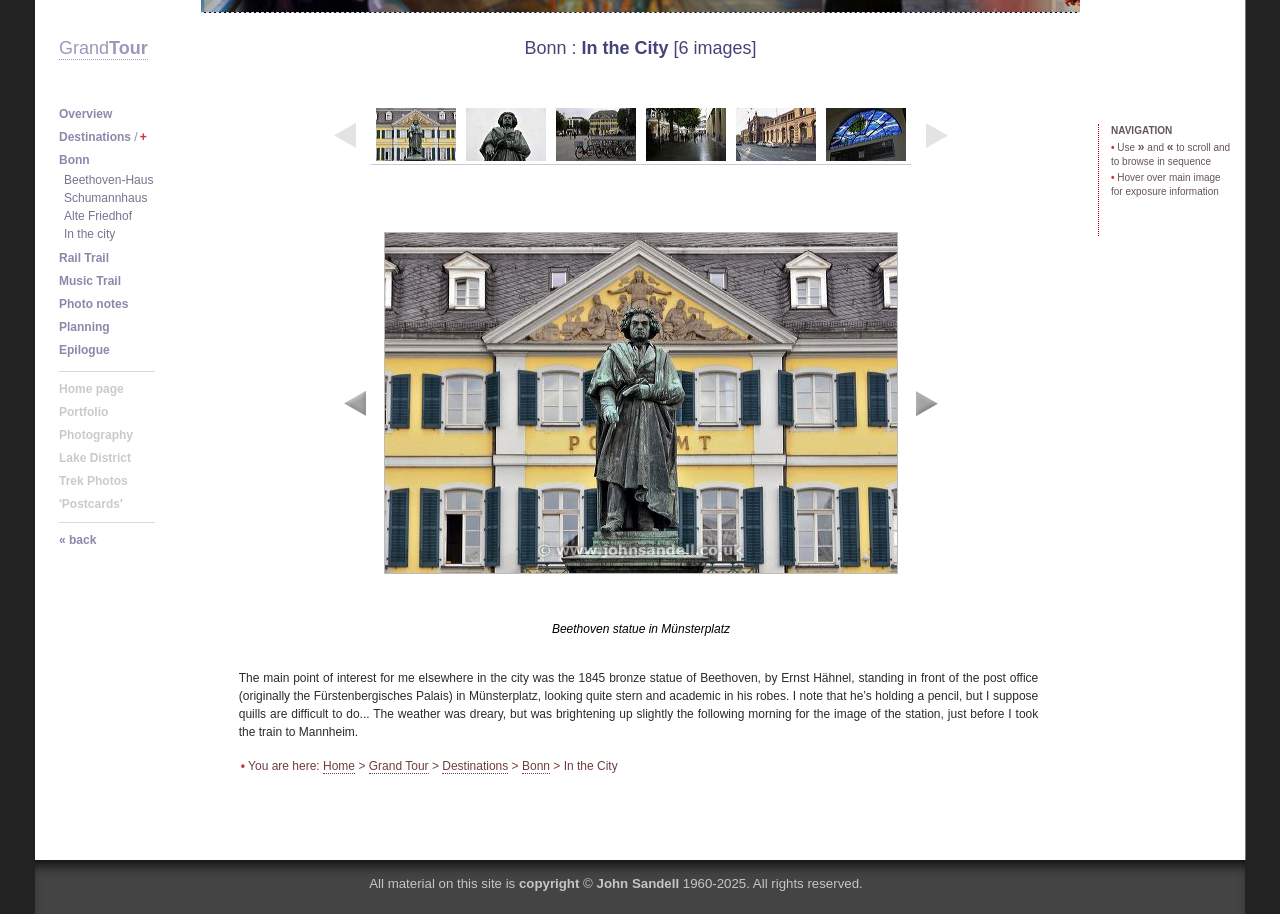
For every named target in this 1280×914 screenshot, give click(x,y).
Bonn (545, 48)
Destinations (475, 766)
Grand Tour (399, 766)
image (641, 423)
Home (339, 766)
